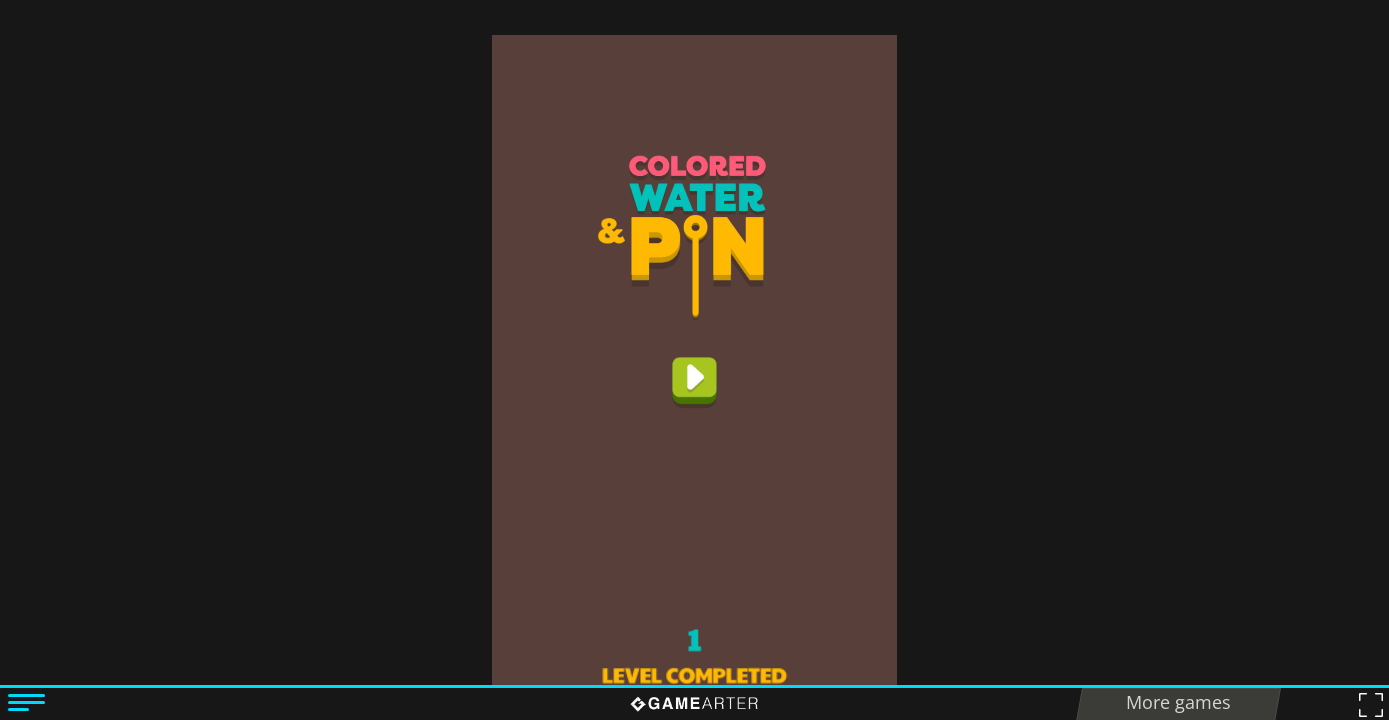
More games (1178, 702)
